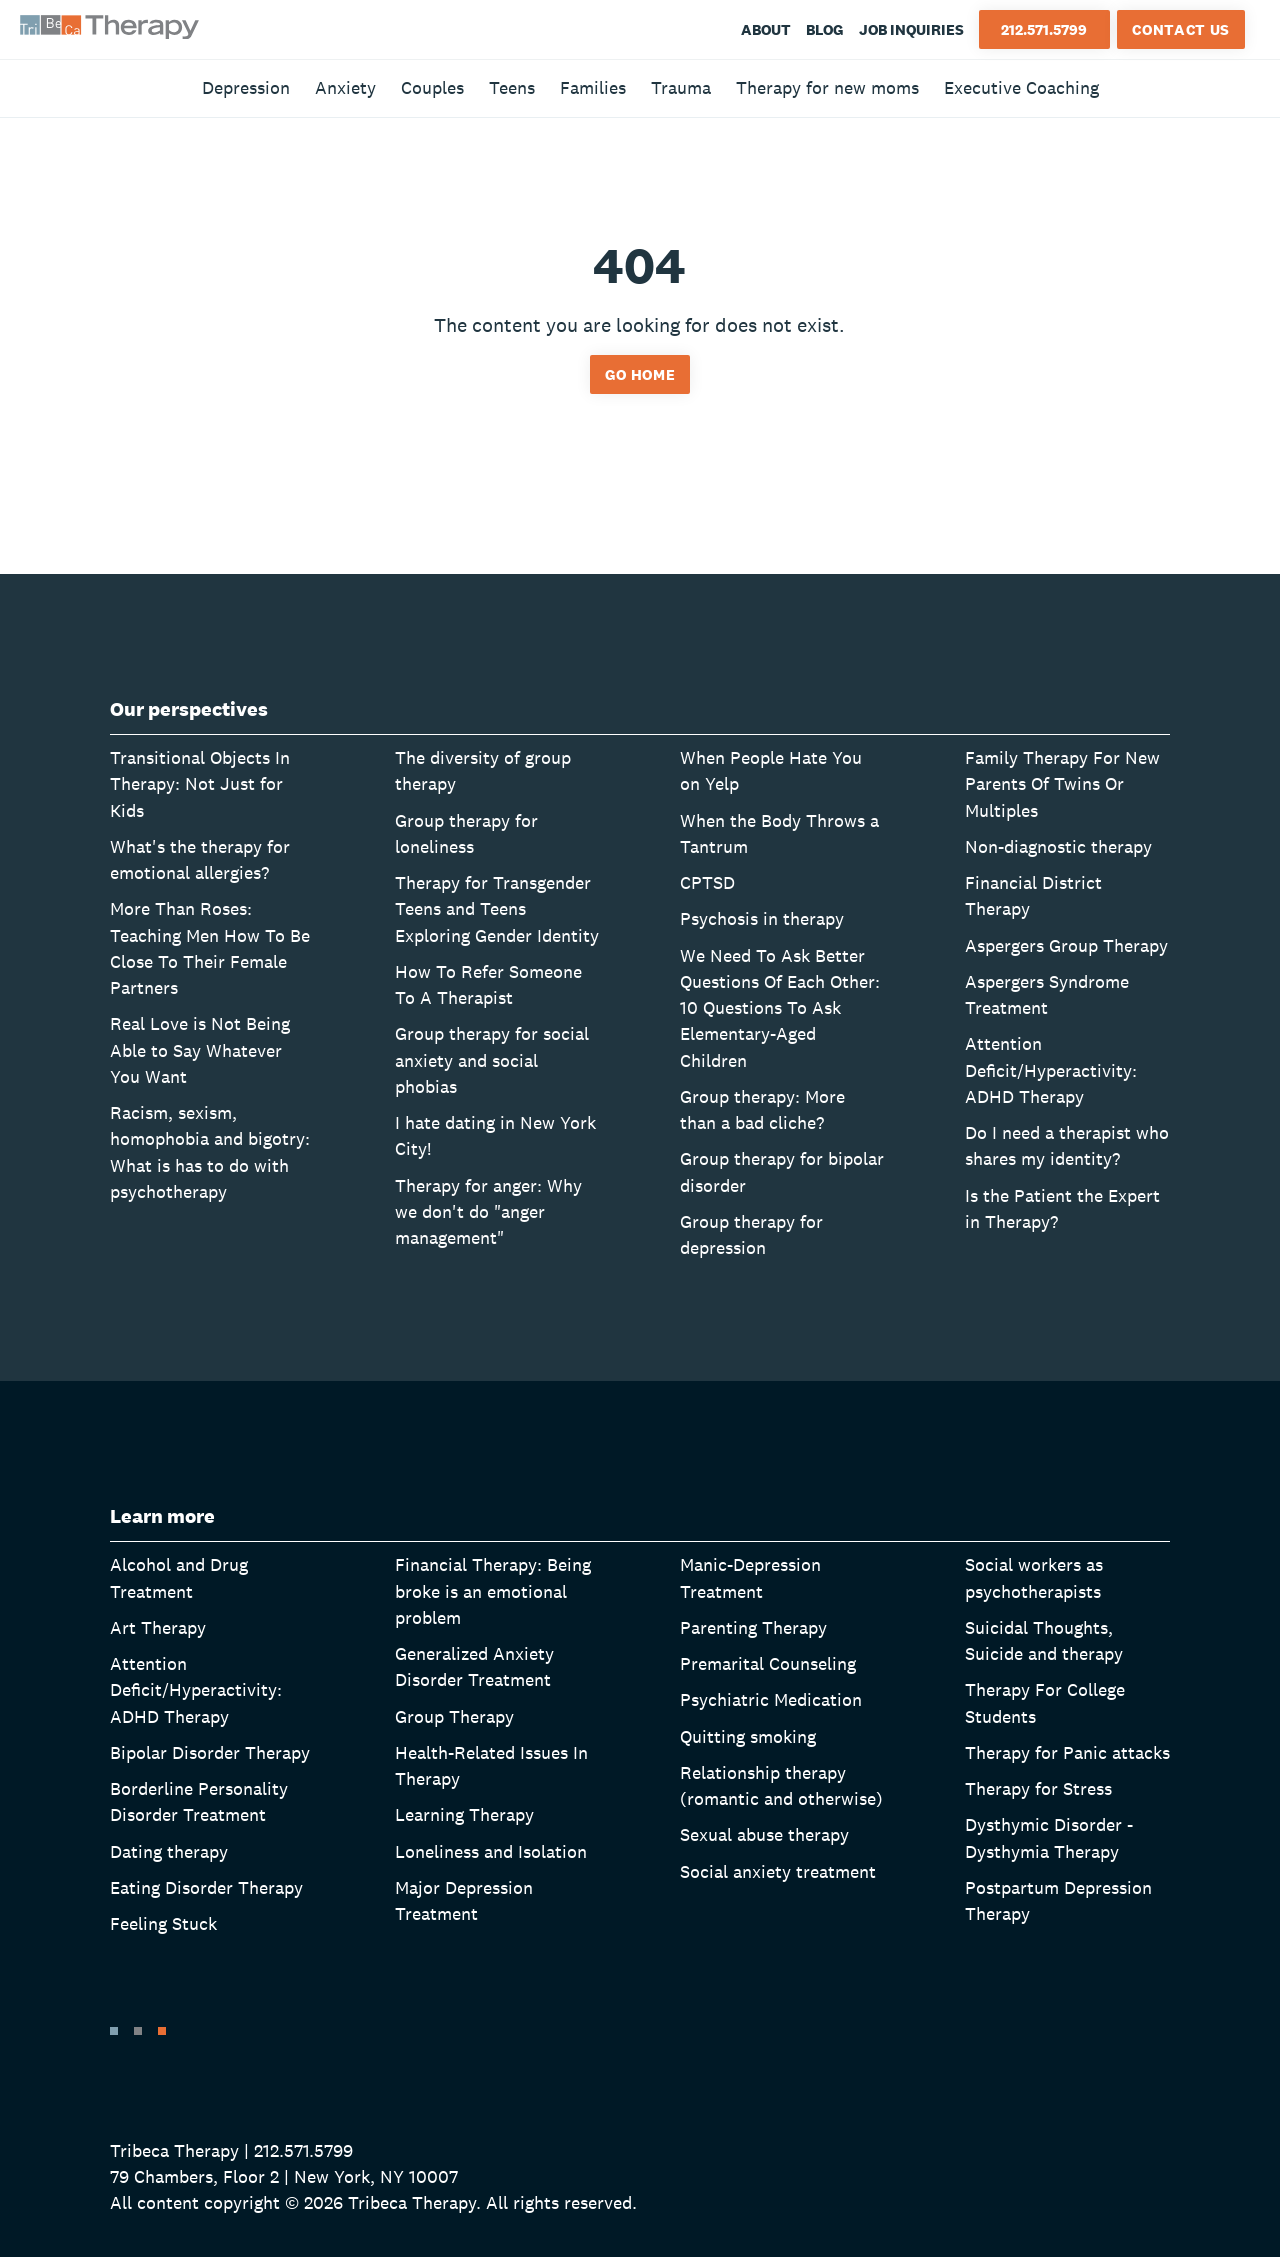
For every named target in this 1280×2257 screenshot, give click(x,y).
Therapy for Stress (1038, 1788)
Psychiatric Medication (771, 1699)
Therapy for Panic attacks (1067, 1752)
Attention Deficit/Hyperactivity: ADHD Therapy (1051, 1070)
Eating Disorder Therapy (206, 1887)
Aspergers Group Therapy (1066, 945)
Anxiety (345, 87)
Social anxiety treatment (778, 1871)
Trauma (681, 87)
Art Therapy (158, 1627)
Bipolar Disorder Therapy (210, 1752)
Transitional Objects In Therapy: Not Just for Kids (200, 784)
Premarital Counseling (768, 1663)
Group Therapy (454, 1716)
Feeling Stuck (163, 1923)
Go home (640, 374)
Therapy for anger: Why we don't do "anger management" (488, 1212)
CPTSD (707, 882)
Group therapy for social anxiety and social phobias (492, 1060)
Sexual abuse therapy (764, 1834)
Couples (432, 87)
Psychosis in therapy (762, 918)
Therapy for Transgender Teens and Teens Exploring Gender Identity (497, 909)
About (766, 29)
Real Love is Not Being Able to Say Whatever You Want (200, 1050)
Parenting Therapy (753, 1627)
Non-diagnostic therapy (1058, 846)
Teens (512, 87)
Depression (246, 87)
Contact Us (1181, 29)
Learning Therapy (464, 1814)
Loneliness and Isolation (491, 1851)
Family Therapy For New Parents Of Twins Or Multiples (1062, 784)
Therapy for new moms (827, 87)
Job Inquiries (911, 29)
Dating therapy (169, 1851)
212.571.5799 (1044, 29)
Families (593, 87)
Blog (825, 29)
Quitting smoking (748, 1736)
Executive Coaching (1021, 87)
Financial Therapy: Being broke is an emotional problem (493, 1591)
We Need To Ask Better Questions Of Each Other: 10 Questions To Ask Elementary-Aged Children (780, 1008)
